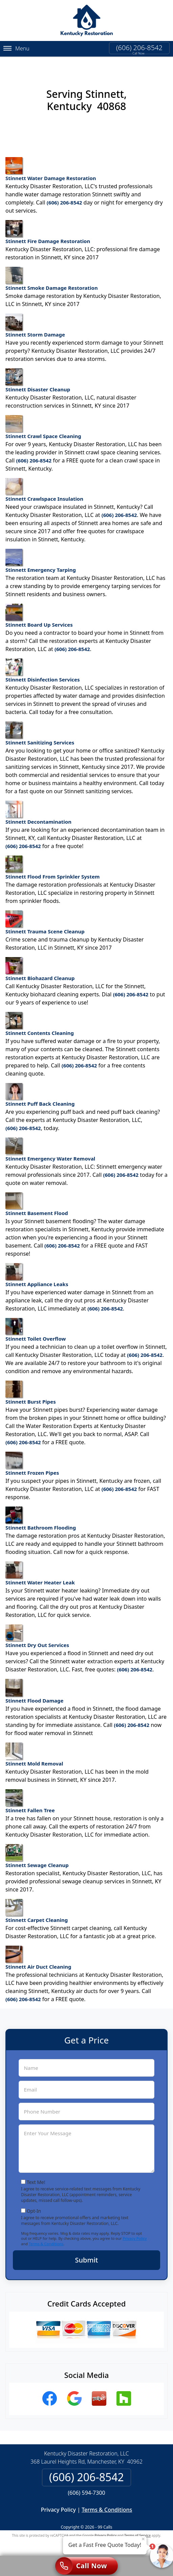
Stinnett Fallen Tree (30, 1795)
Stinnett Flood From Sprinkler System (52, 862)
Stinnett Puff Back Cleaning (40, 1089)
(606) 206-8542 (139, 47)
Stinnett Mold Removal (34, 1749)
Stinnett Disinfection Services (42, 665)
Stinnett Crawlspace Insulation (44, 484)
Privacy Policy (135, 2232)
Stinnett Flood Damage (34, 1685)
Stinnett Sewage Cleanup (37, 1850)
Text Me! (36, 2176)
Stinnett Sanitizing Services (39, 728)
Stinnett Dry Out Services (37, 1631)
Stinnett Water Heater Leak (40, 1568)
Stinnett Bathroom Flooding (40, 1513)
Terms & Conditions (46, 2238)
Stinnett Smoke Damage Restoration (51, 273)
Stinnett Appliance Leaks (36, 1269)
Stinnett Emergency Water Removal (50, 1144)
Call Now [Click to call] (81, 2566)
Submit (86, 2254)
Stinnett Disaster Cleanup (37, 375)
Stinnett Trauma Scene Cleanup (45, 917)
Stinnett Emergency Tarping (40, 555)
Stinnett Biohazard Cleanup (39, 963)
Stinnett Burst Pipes (30, 1387)
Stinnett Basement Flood (36, 1199)
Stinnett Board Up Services (39, 610)
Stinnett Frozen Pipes (32, 1458)
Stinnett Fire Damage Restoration (47, 226)
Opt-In (34, 2205)
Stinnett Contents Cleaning (39, 1018)
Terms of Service (137, 2529)
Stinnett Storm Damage (35, 320)
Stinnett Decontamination (38, 807)
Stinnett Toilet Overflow (35, 1324)
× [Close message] (143, 2538)
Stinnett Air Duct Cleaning (38, 1952)
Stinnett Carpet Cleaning (36, 1905)
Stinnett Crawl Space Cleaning (43, 421)
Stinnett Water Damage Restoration (50, 163)
